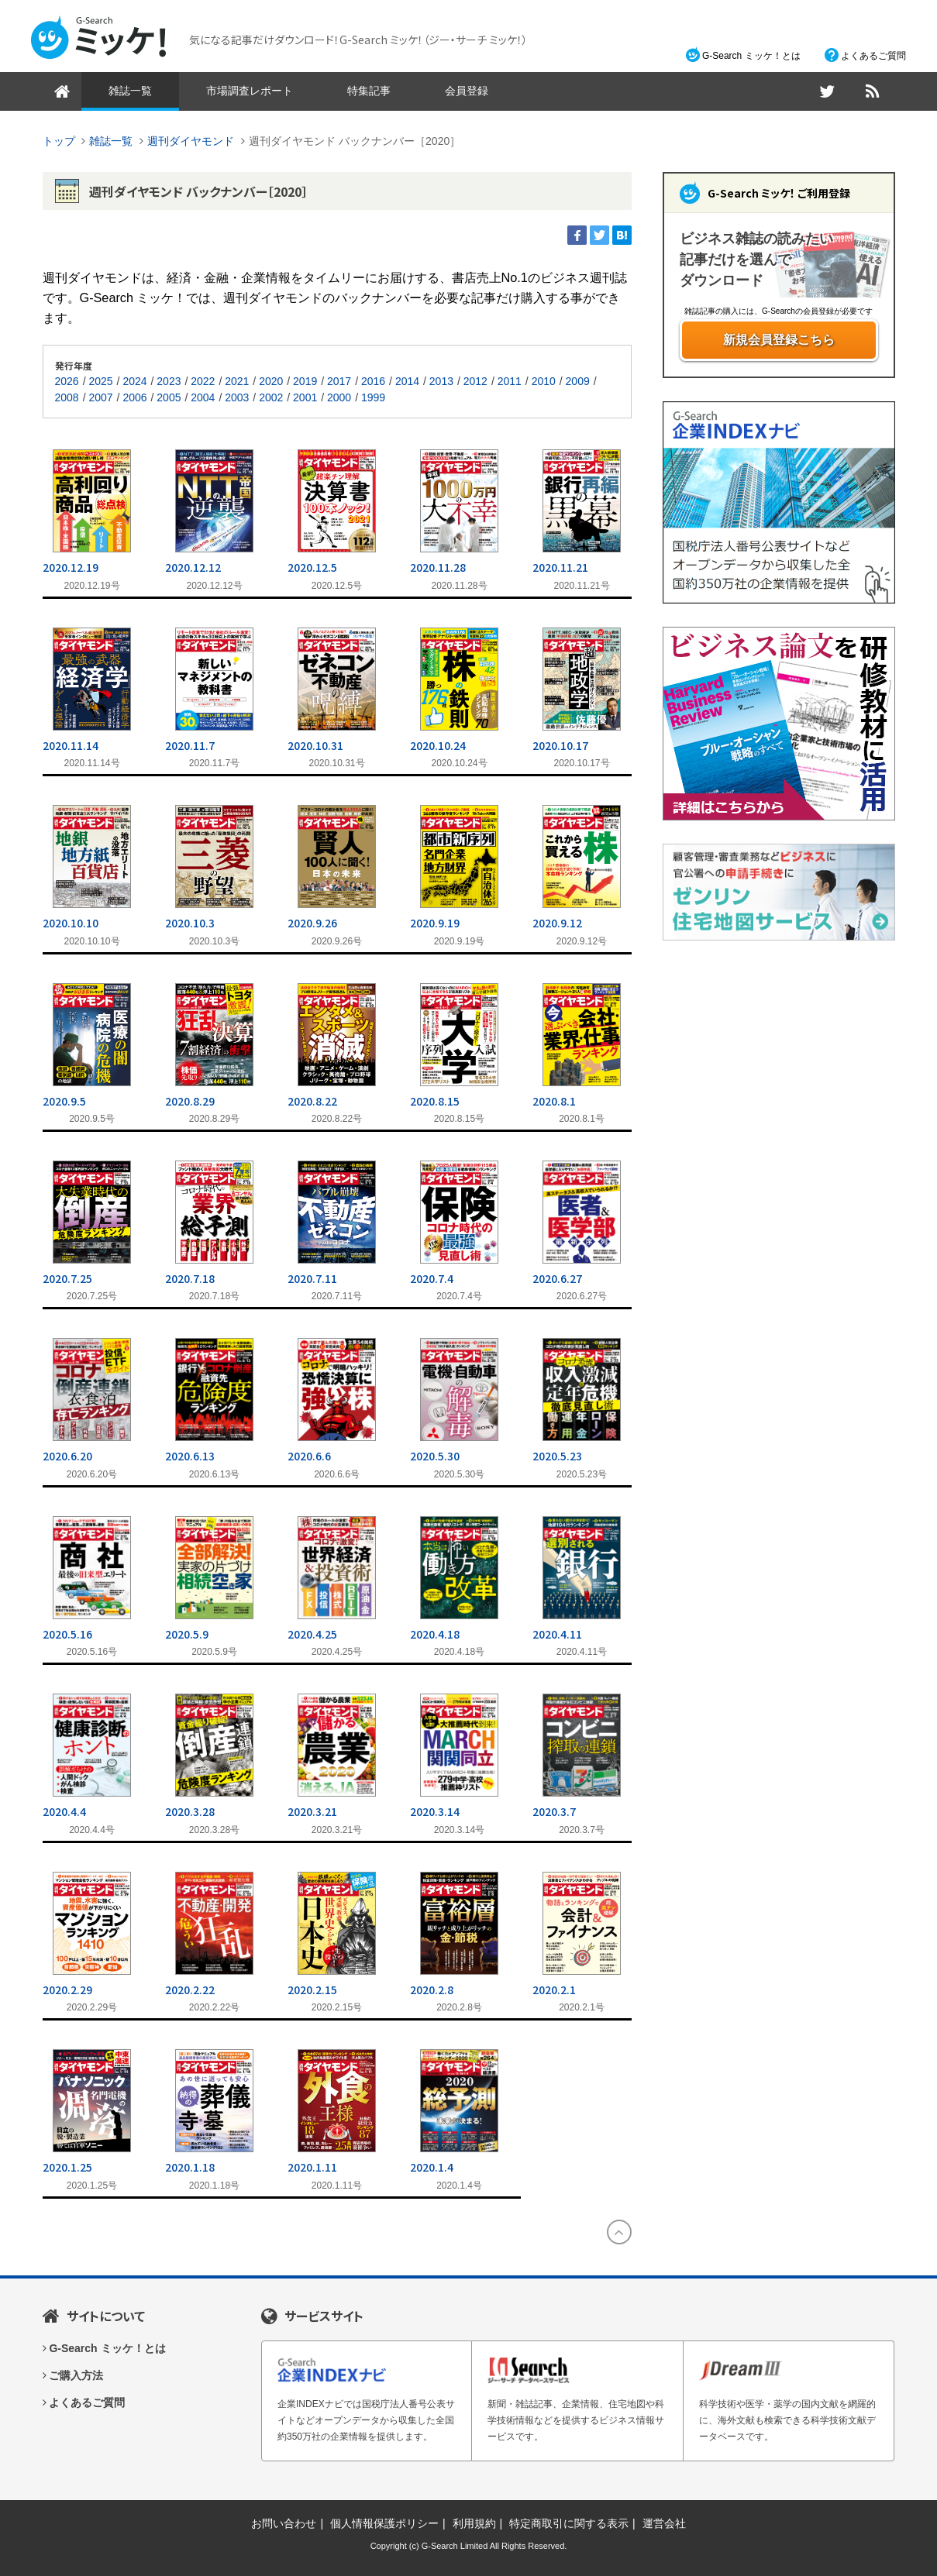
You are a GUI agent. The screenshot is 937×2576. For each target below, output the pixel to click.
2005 (169, 397)
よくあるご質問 (873, 55)
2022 (203, 381)
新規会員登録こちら (779, 339)
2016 (373, 381)
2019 (305, 381)
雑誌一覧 (130, 90)
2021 (237, 381)
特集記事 (369, 90)
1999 (373, 397)
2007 (100, 397)
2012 (475, 381)
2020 (271, 381)
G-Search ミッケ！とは (751, 55)
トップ (59, 141)
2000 (339, 397)
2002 (271, 397)
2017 (339, 381)
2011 (510, 381)
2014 (407, 381)
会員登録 (466, 90)
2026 (67, 381)
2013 (441, 381)
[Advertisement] (779, 1196)
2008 (67, 397)
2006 (134, 397)
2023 (169, 381)
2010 (544, 381)
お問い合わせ (283, 2523)
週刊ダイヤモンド (190, 141)
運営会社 (664, 2523)
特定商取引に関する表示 (569, 2523)
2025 (100, 381)
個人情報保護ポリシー (384, 2523)
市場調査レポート (249, 90)
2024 (134, 381)
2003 (237, 397)
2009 (578, 381)
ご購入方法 (76, 2375)
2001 (305, 397)
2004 (203, 397)
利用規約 (474, 2523)
